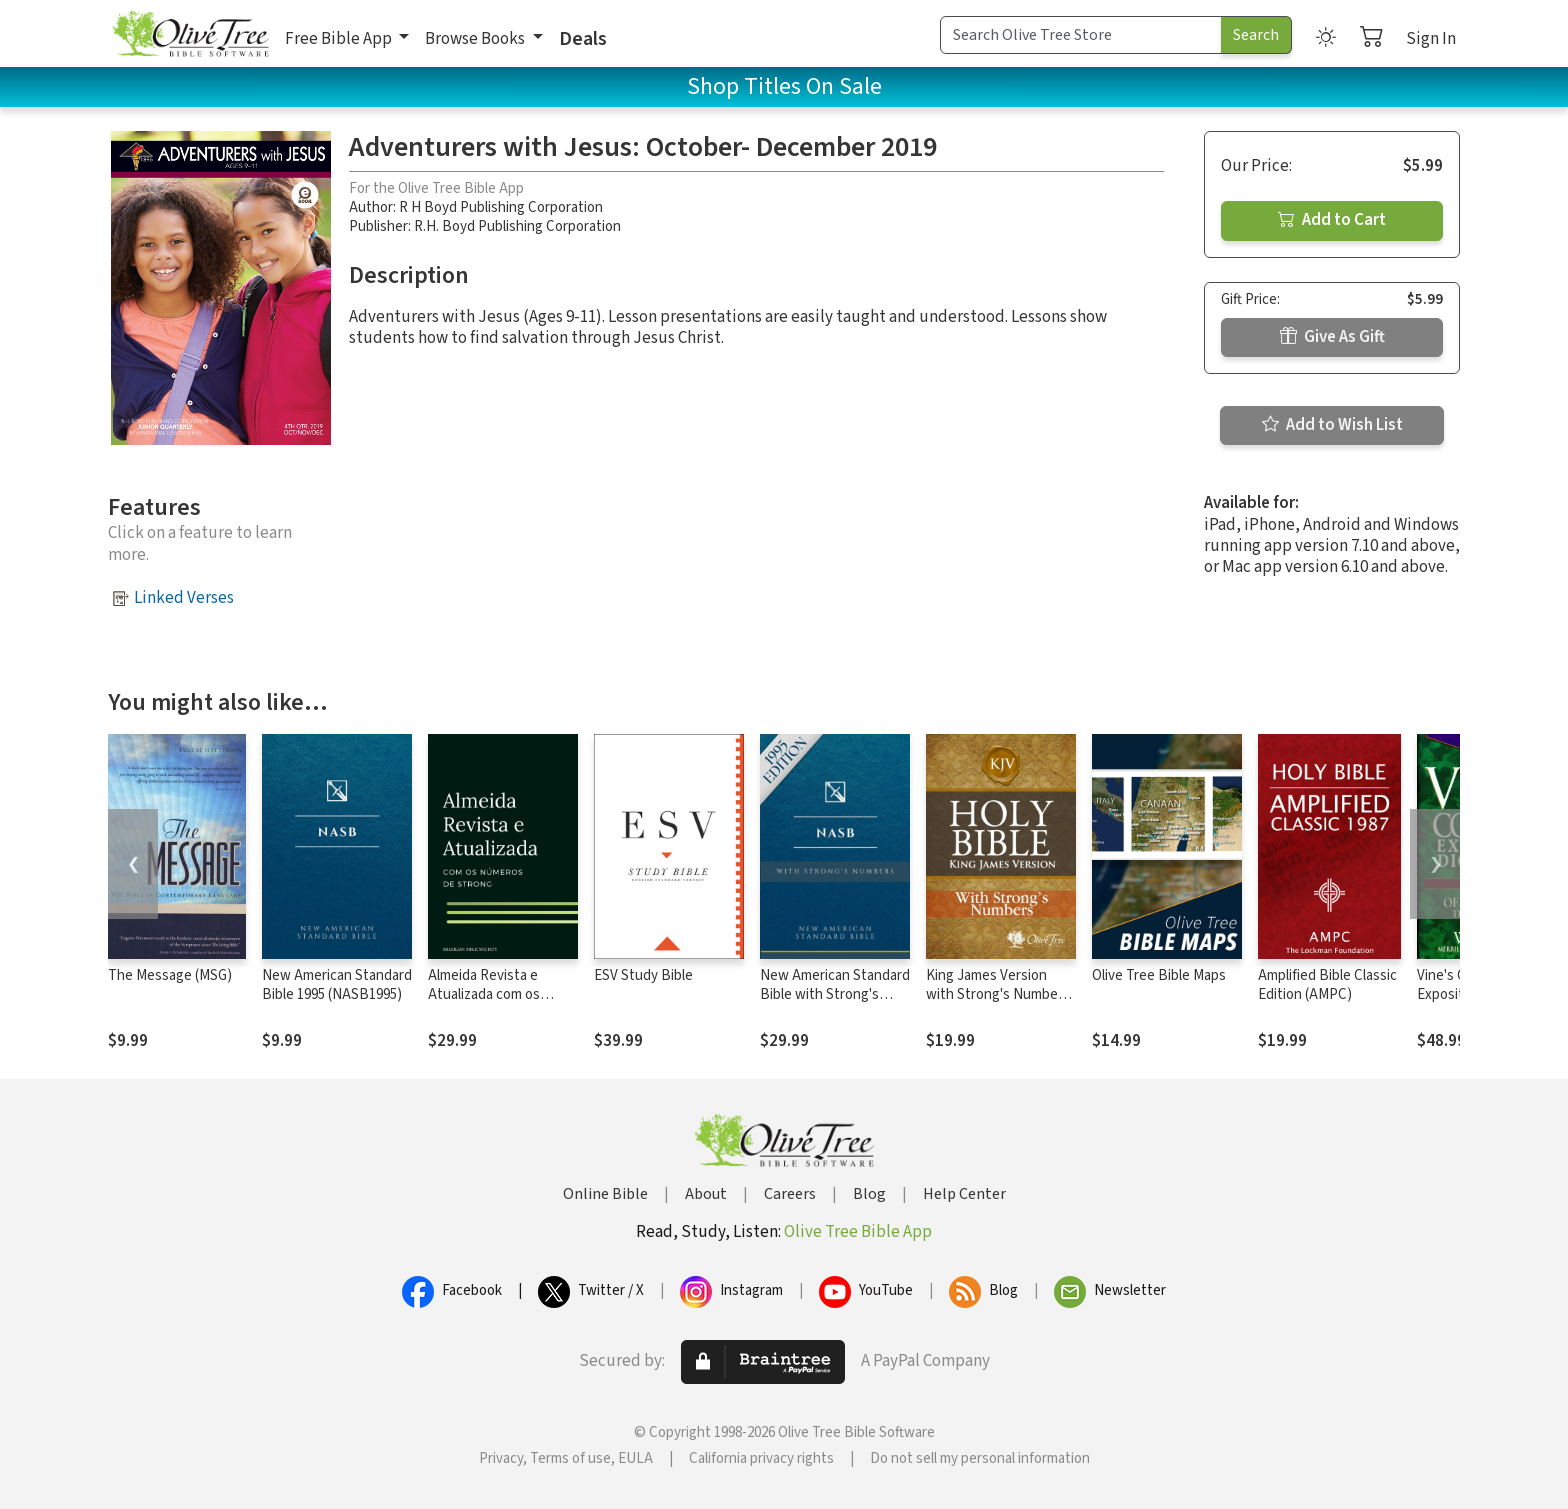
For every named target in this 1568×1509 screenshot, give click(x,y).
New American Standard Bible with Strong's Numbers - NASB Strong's (835, 1004)
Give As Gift (1332, 337)
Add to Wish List (1332, 425)
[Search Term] (1081, 35)
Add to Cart (1332, 220)
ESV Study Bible (643, 975)
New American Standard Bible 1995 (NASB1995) (337, 985)
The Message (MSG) (170, 975)
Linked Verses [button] (184, 598)
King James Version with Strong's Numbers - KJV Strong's (998, 994)
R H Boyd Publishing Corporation (501, 207)
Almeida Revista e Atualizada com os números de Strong (488, 994)
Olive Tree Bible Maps (1159, 975)
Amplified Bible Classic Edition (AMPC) (1327, 985)
